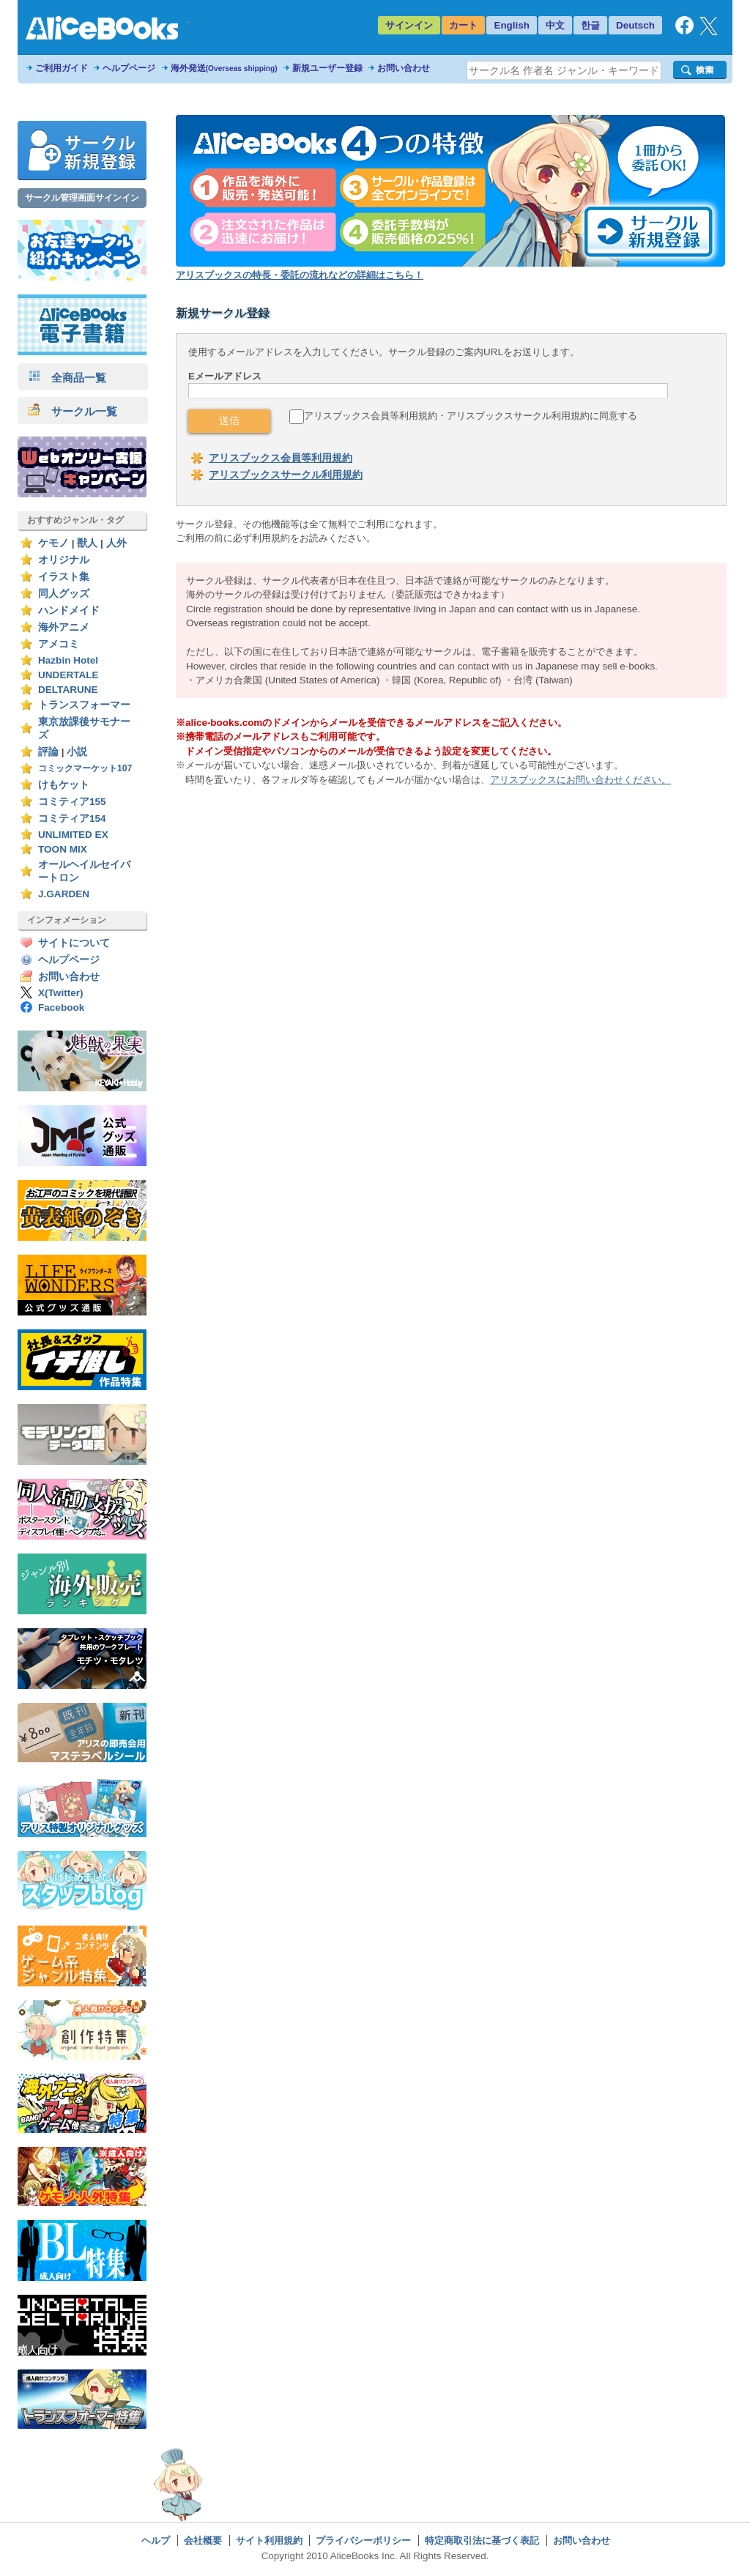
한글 (590, 25)
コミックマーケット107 (85, 768)
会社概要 (203, 2540)
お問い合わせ (403, 68)
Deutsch (635, 25)
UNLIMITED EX (73, 834)
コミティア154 (72, 818)
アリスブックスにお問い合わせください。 (580, 779)
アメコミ (58, 644)
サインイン (409, 25)
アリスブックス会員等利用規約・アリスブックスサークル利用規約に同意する (470, 415)
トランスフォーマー (84, 704)
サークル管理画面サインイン (82, 198)
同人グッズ (63, 593)
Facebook (61, 1007)
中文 (555, 25)
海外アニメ (63, 627)
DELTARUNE (68, 689)
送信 (229, 420)
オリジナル (63, 559)
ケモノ (53, 543)
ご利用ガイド (61, 68)
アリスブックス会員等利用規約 (280, 458)
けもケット (63, 784)
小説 (77, 751)
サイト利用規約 (269, 2540)
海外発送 (224, 68)
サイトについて (74, 943)
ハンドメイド (69, 610)
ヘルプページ (129, 68)
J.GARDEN (63, 893)
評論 (48, 751)
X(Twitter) (60, 992)
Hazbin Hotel (68, 660)
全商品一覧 (67, 377)
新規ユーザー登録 (327, 68)
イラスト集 (63, 576)
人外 (116, 543)
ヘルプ (155, 2540)
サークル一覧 (73, 411)
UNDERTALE (68, 674)
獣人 (87, 543)
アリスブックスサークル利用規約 (286, 474)
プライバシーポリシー (363, 2540)
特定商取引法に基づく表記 (482, 2540)
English (512, 25)
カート (463, 25)
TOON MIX (62, 849)
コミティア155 (72, 801)
